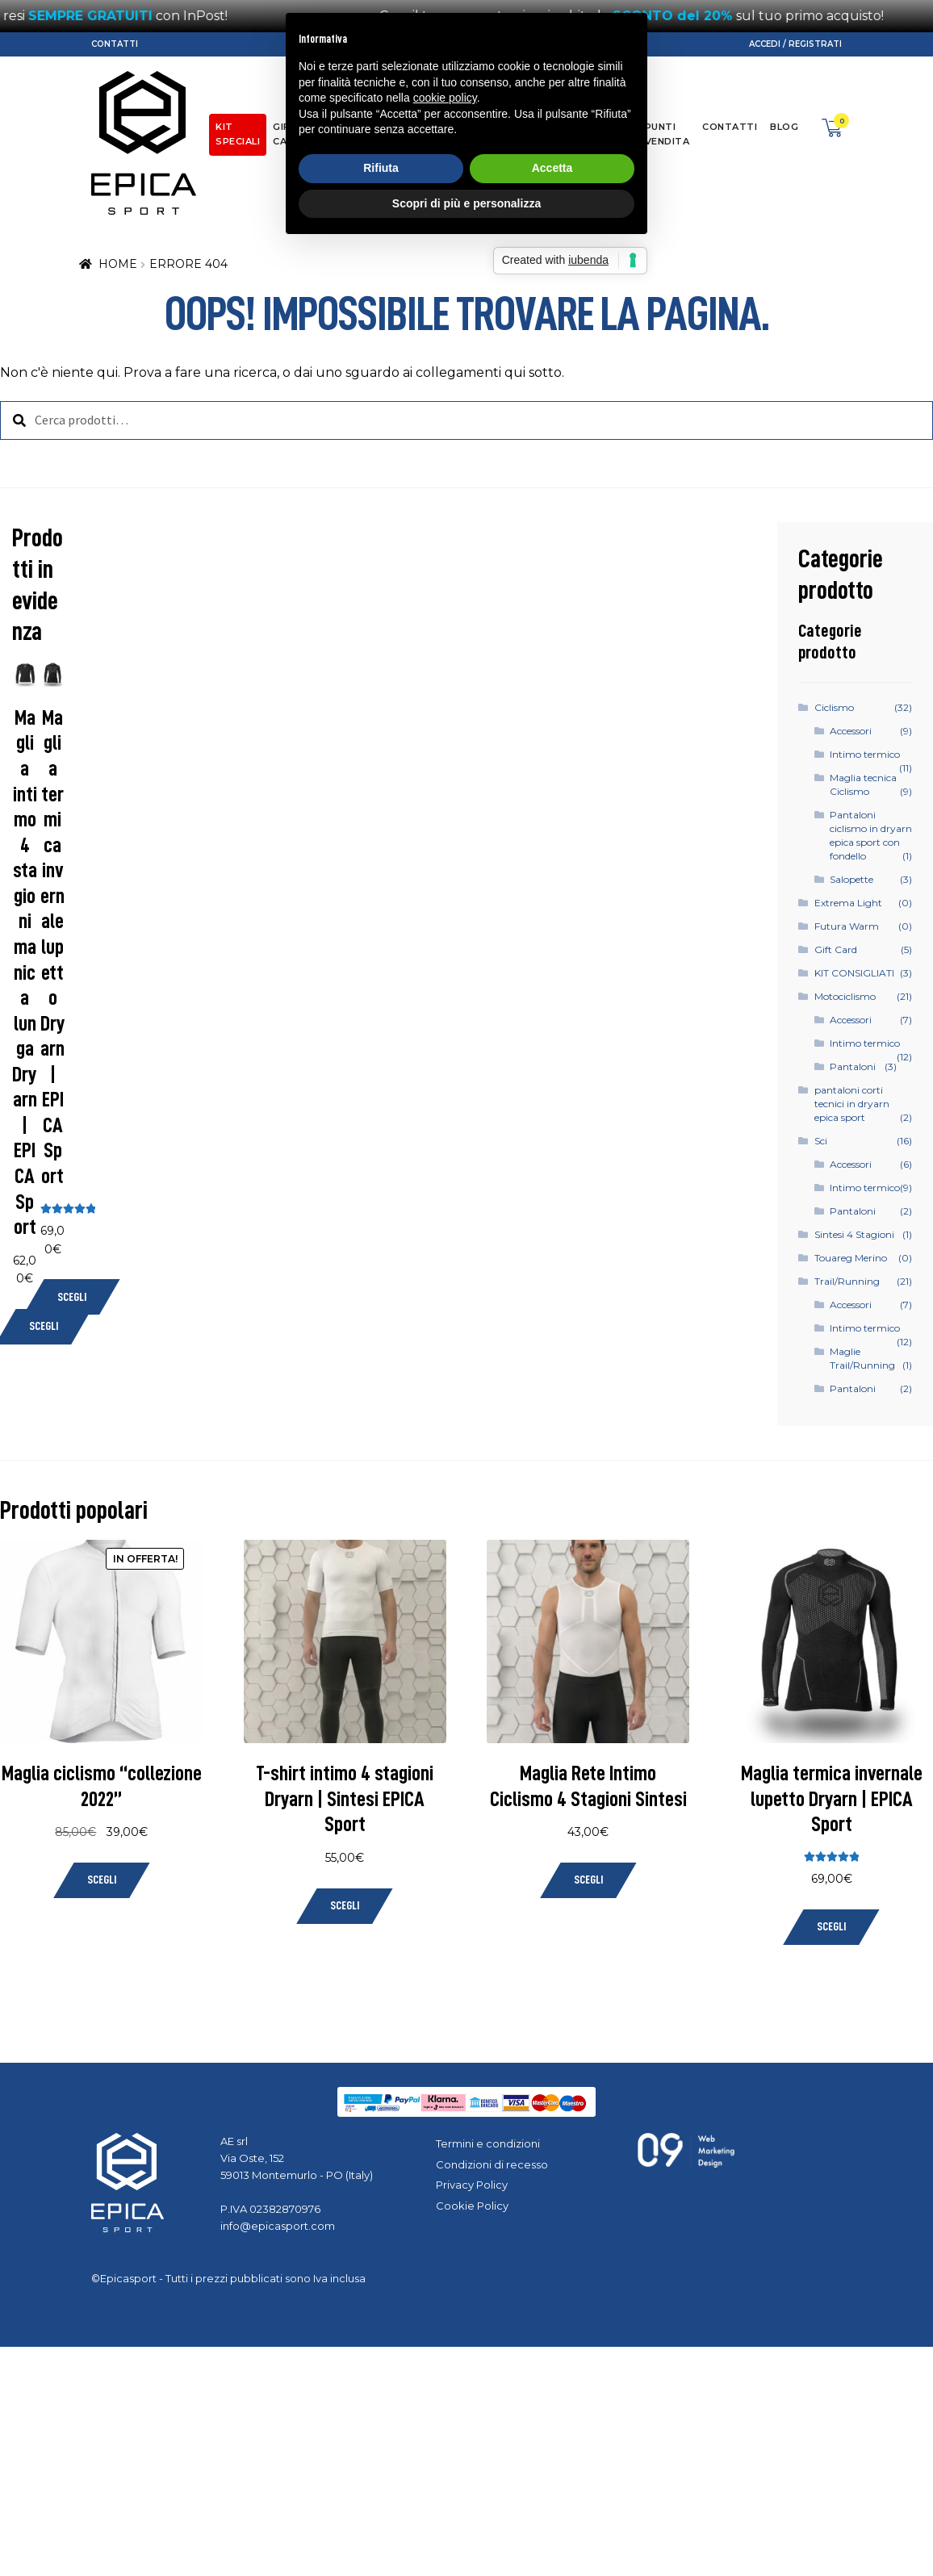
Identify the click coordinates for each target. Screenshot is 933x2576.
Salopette (851, 879)
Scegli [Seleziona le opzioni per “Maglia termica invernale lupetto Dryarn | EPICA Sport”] (71, 1297)
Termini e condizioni (488, 2143)
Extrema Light (848, 903)
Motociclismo (845, 996)
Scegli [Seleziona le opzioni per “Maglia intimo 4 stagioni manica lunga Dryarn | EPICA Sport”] (43, 1326)
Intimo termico (865, 754)
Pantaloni (853, 1066)
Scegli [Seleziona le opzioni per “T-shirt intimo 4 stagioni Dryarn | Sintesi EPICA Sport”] (344, 1906)
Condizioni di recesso (492, 2164)
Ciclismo (338, 126)
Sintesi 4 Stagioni (854, 1234)
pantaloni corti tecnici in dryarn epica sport (851, 1103)
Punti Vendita (667, 134)
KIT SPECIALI (237, 134)
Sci (429, 126)
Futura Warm (846, 926)
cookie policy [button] (445, 1262)
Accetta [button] (552, 1332)
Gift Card (287, 134)
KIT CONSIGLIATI (854, 973)
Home (117, 264)
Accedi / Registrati (795, 44)
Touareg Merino (850, 1258)
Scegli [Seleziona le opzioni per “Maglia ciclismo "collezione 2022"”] (101, 1880)
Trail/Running (490, 126)
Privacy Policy (472, 2184)
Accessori (851, 731)
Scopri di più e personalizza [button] (466, 1367)
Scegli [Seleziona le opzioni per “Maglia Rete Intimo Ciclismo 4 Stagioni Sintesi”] (588, 1880)
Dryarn (562, 126)
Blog (784, 126)
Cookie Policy (472, 2205)
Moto (391, 126)
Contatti (114, 44)
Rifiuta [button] (381, 1332)
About (613, 126)
